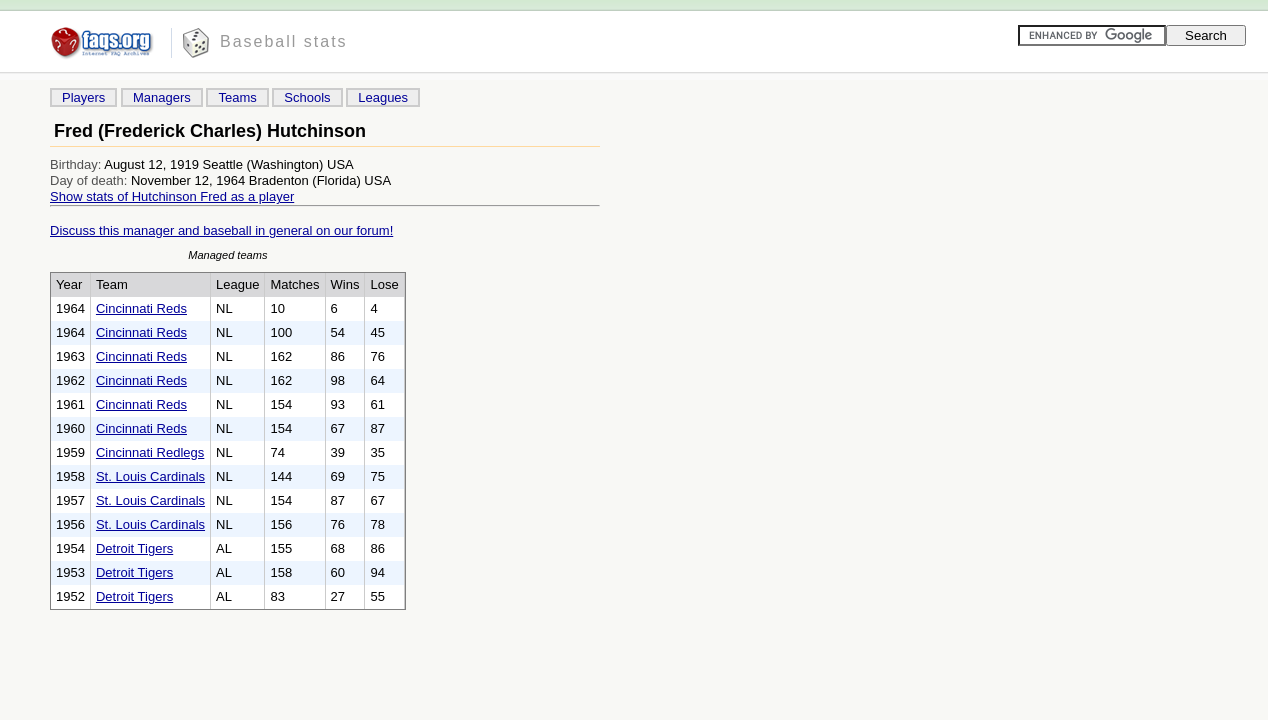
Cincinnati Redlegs (150, 452)
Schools (307, 97)
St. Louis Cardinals (150, 476)
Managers (162, 97)
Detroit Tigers (134, 548)
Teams (237, 97)
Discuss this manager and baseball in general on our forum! (221, 230)
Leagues (383, 97)
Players (83, 97)
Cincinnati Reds (141, 308)
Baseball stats (284, 41)
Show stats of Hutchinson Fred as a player (172, 196)
